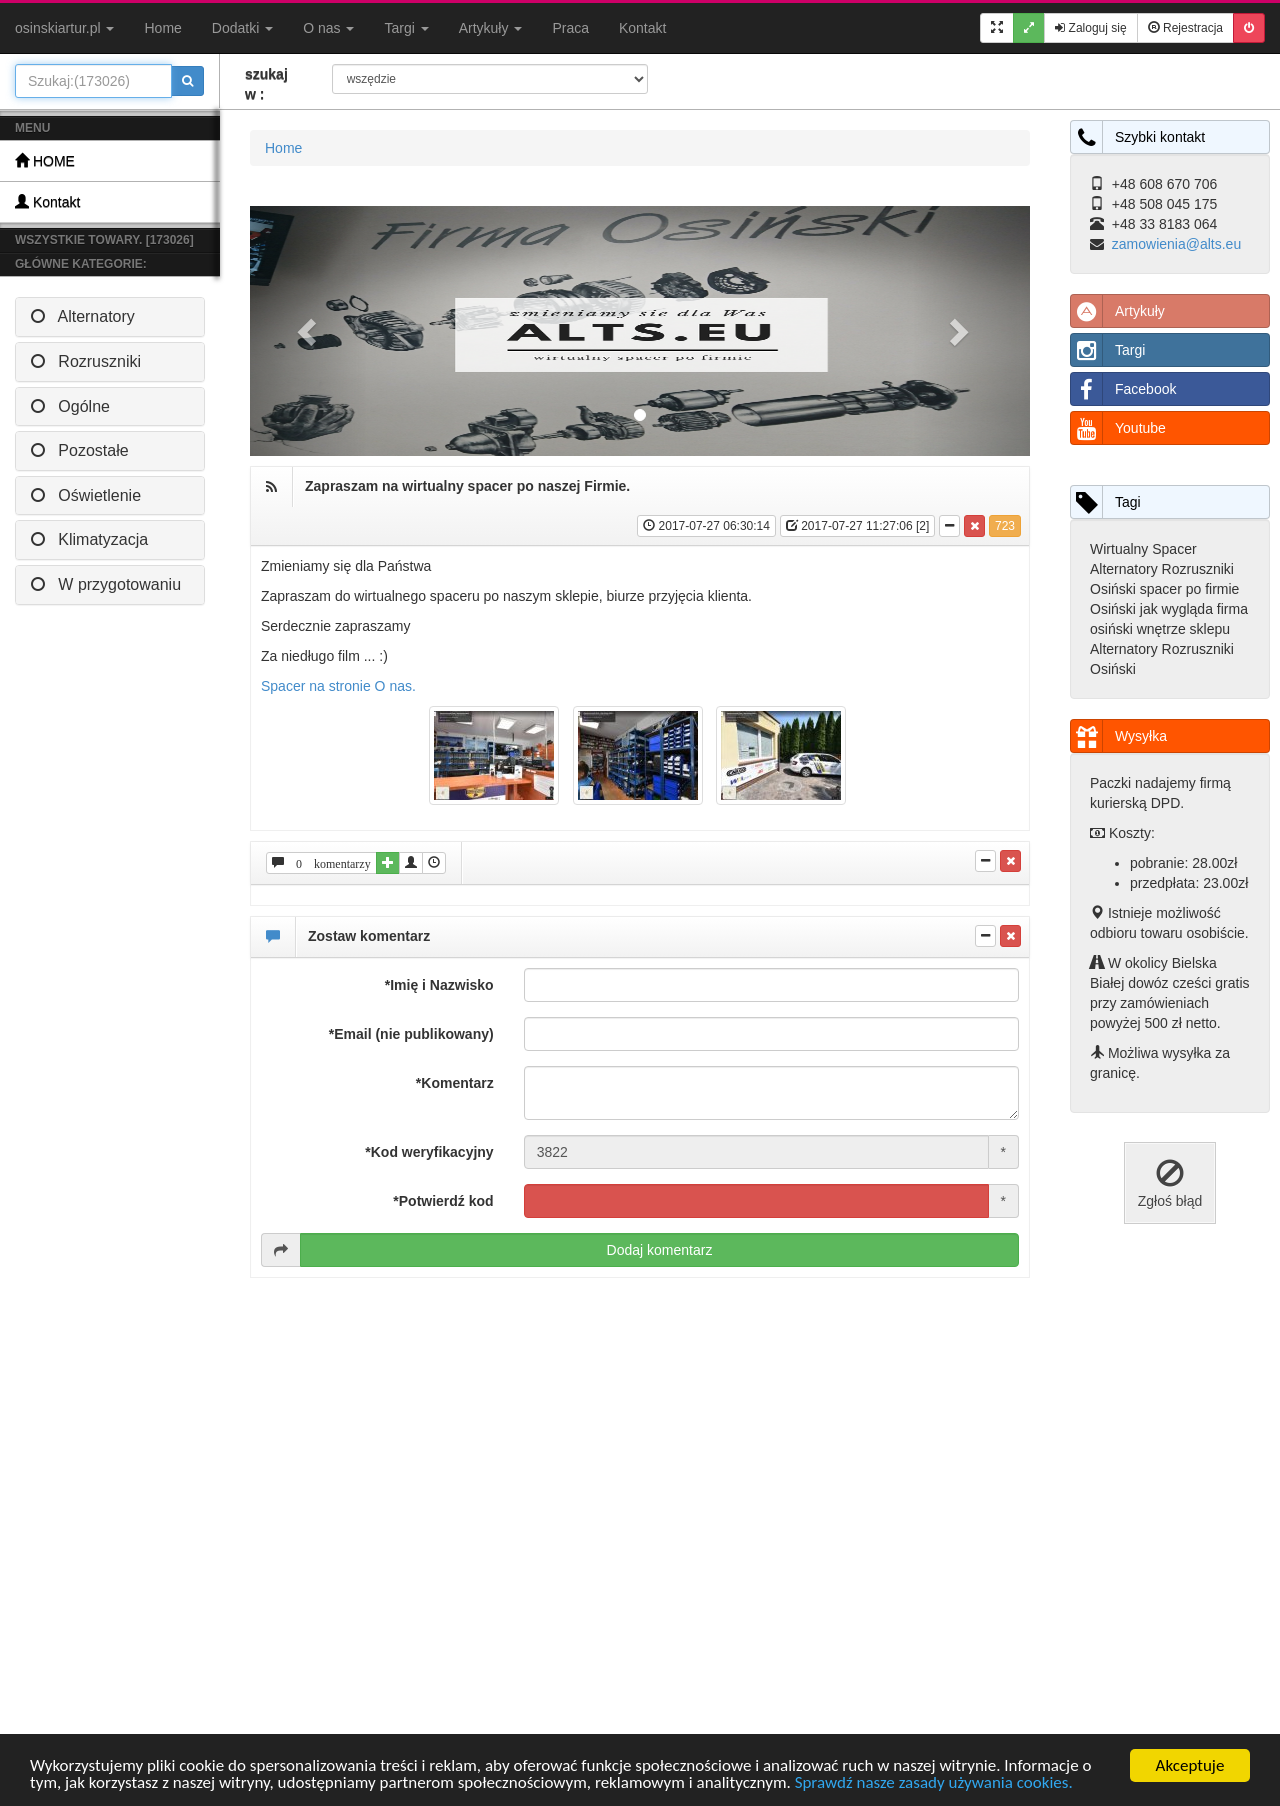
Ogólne (70, 406)
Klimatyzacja (89, 539)
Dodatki (242, 28)
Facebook (1123, 389)
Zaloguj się (1090, 28)
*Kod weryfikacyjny (429, 1152)
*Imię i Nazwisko (439, 985)
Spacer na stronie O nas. (338, 686)
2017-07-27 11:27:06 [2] (857, 526)
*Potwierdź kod (443, 1201)
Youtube (1118, 428)
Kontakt (642, 28)
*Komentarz (455, 1083)
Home (162, 28)
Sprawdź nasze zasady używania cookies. (934, 1783)
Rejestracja (1185, 28)
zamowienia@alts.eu (1176, 244)
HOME (45, 160)
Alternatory (83, 316)
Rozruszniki (86, 361)
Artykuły (491, 28)
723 (1005, 526)
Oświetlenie (86, 495)
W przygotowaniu (106, 584)
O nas (328, 28)
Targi (406, 28)
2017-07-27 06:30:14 (706, 526)
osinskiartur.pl (64, 28)
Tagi (1106, 502)
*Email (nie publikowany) (411, 1034)
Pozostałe (80, 450)
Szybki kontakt (1138, 137)
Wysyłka (1119, 736)
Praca (570, 28)
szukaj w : (266, 84)
